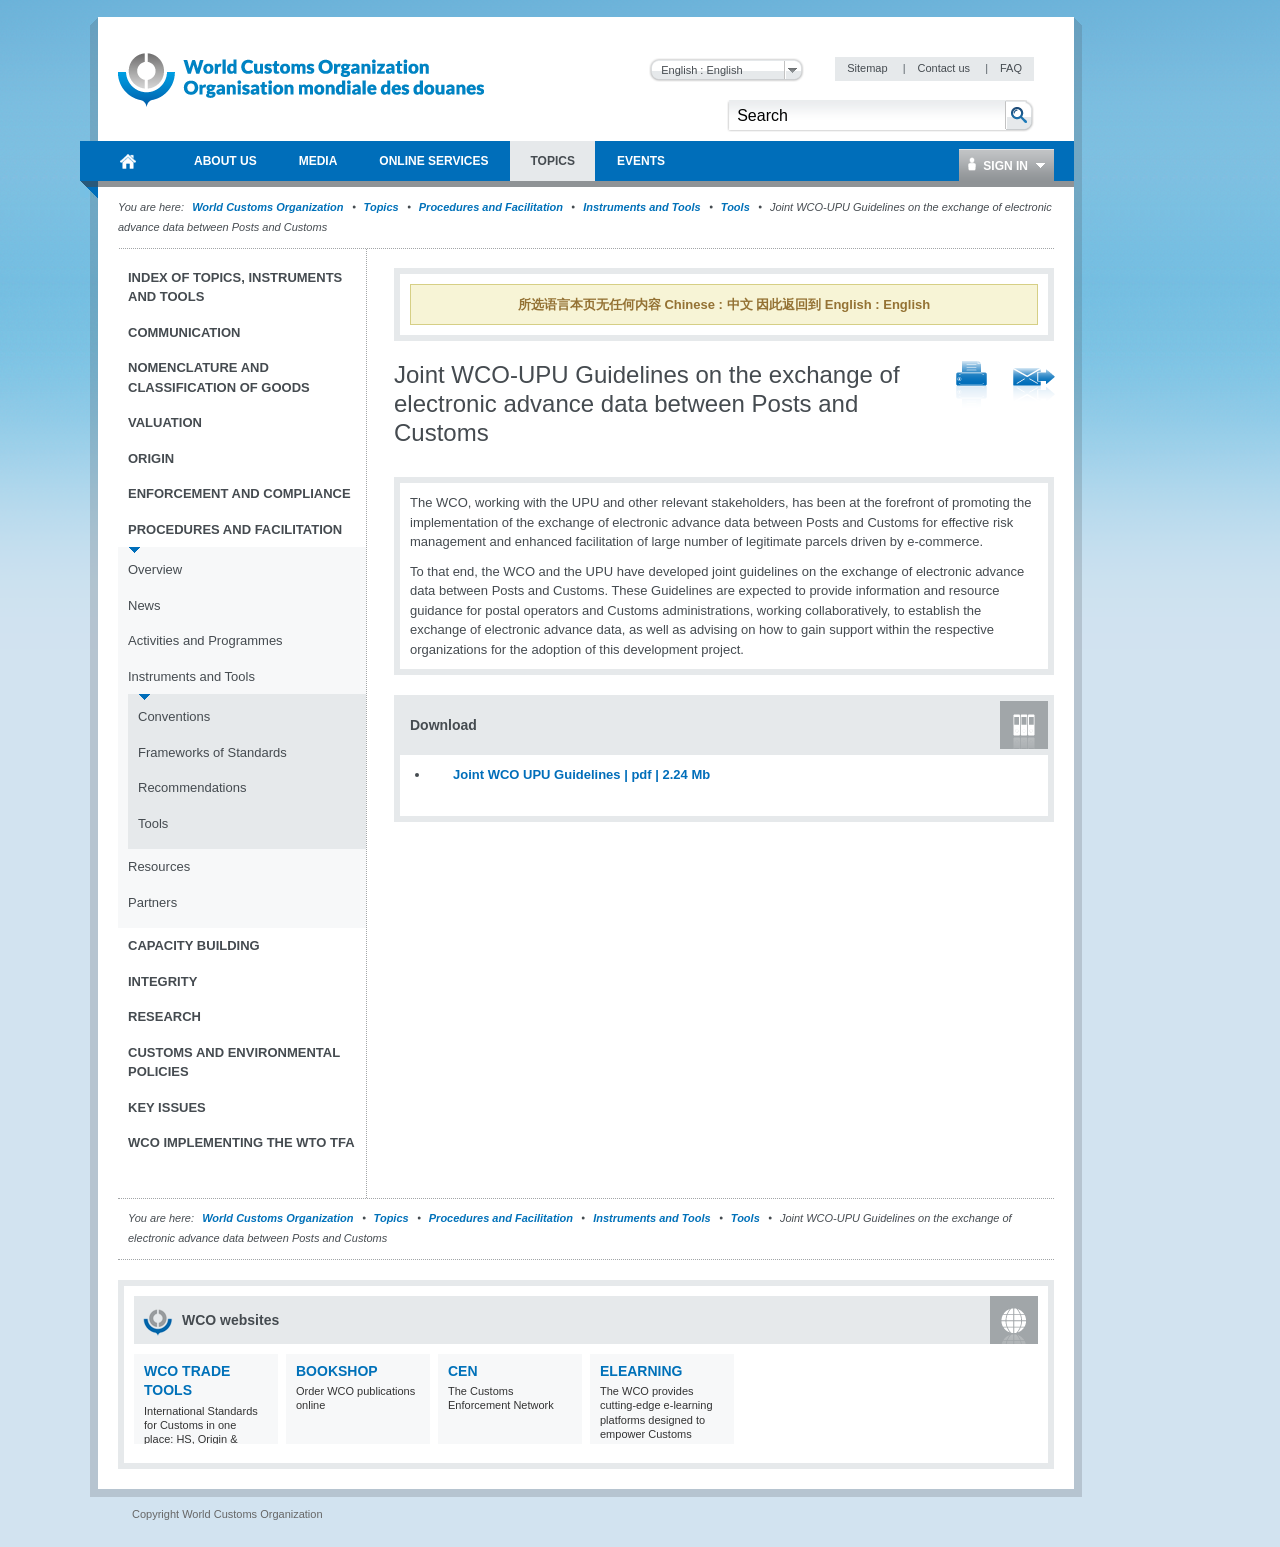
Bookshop (337, 1371)
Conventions (174, 716)
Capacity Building (194, 945)
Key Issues (167, 1107)
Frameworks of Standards (212, 752)
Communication (184, 332)
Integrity (162, 981)
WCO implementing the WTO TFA (241, 1142)
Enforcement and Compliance (239, 493)
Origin (151, 458)
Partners (152, 902)
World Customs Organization (269, 207)
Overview (155, 569)
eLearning (641, 1371)
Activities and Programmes (205, 640)
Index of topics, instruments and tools (235, 287)
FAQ (1011, 68)
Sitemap (868, 68)
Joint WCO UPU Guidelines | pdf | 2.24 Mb (581, 774)
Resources (159, 866)
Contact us (945, 68)
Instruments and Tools (642, 207)
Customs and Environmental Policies (234, 1062)
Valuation (165, 422)
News (144, 605)
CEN (463, 1371)
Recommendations (192, 787)
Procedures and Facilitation (491, 207)
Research (164, 1016)
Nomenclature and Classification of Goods (219, 377)
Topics (381, 207)
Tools (735, 207)
